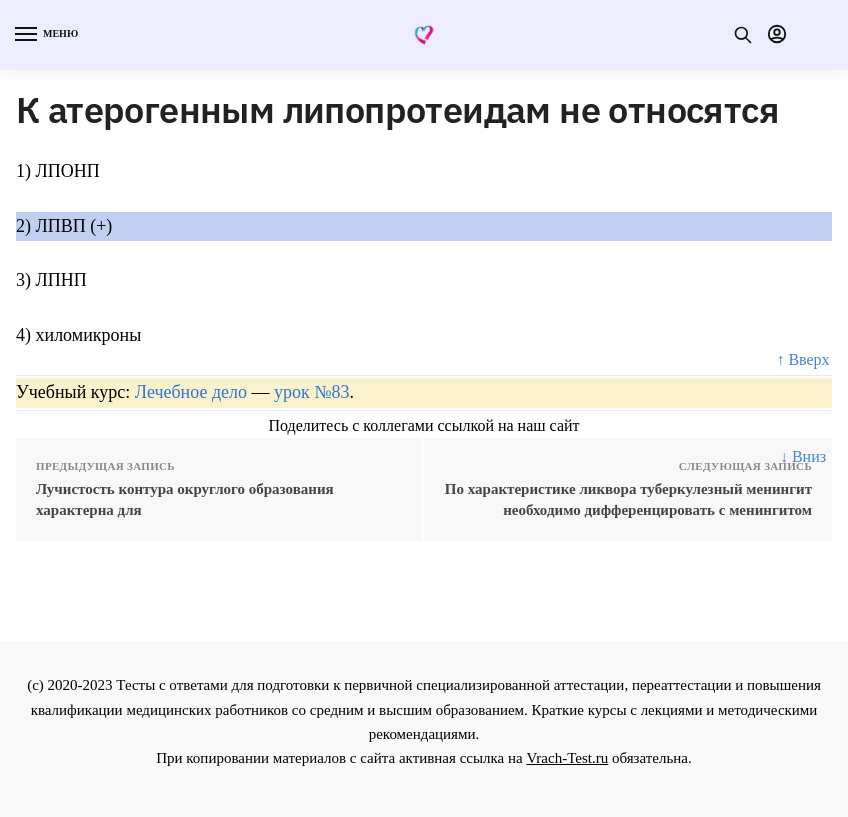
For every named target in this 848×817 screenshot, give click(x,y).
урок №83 (311, 392)
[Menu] (45, 35)
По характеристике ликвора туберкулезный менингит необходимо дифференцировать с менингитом (628, 499)
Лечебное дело (191, 392)
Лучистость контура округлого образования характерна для (185, 499)
